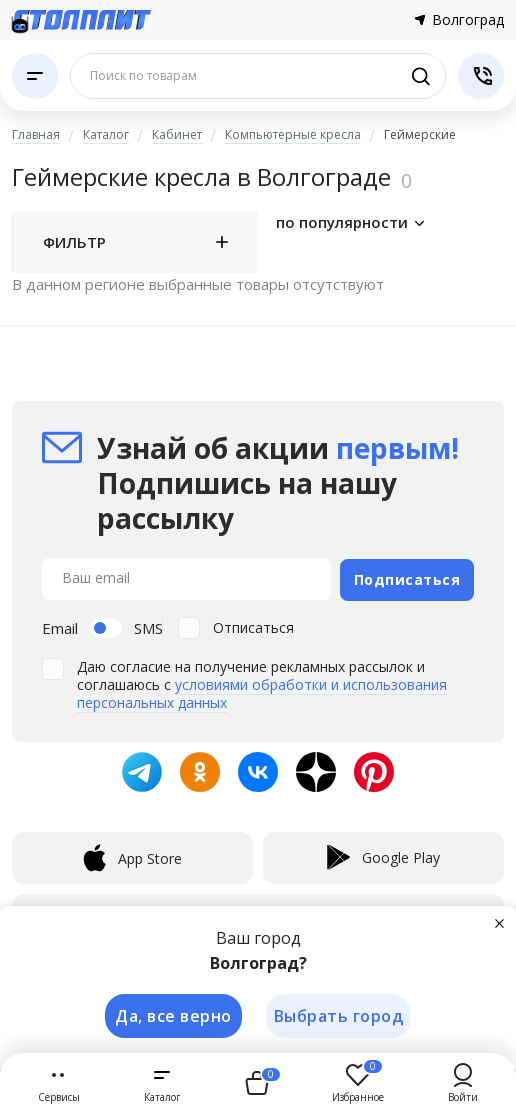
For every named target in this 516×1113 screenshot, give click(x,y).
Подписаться (407, 576)
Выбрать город (339, 1015)
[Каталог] (35, 76)
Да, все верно (171, 1015)
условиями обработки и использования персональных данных (262, 690)
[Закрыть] (500, 921)
